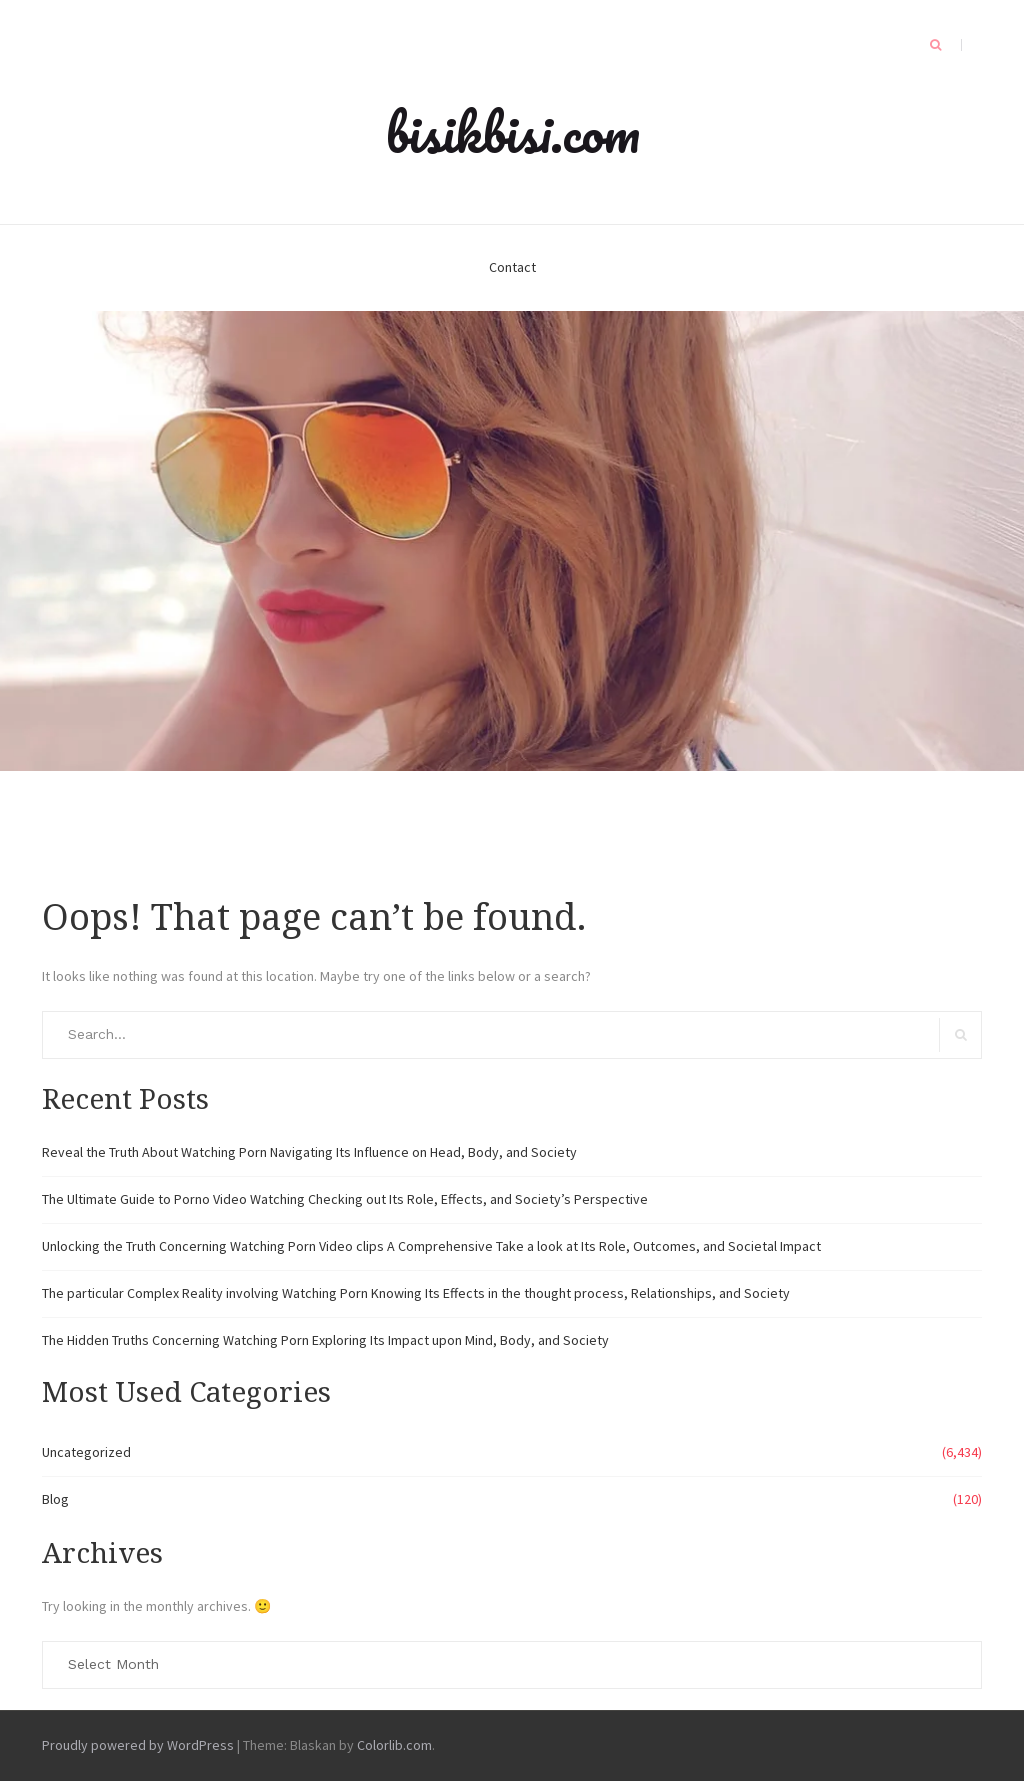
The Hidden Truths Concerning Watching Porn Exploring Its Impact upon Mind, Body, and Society (325, 1340)
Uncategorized (86, 1452)
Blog (55, 1499)
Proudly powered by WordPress (138, 1745)
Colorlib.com (394, 1745)
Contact (512, 267)
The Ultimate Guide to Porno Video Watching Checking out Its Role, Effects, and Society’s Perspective (345, 1199)
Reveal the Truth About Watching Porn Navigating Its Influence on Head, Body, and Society (309, 1152)
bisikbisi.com (512, 132)
